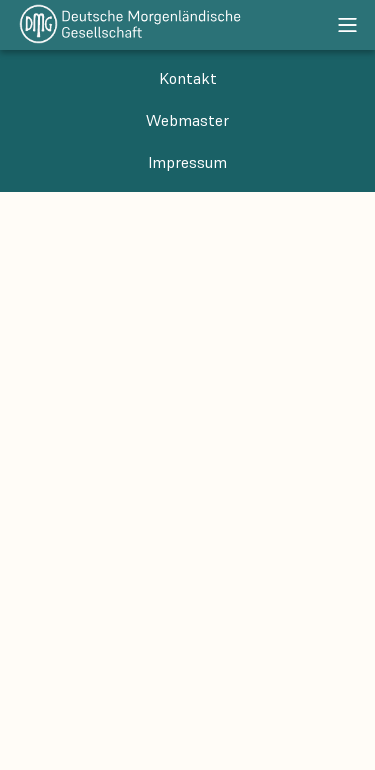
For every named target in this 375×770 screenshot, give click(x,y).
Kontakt (188, 78)
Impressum (187, 162)
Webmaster (187, 120)
